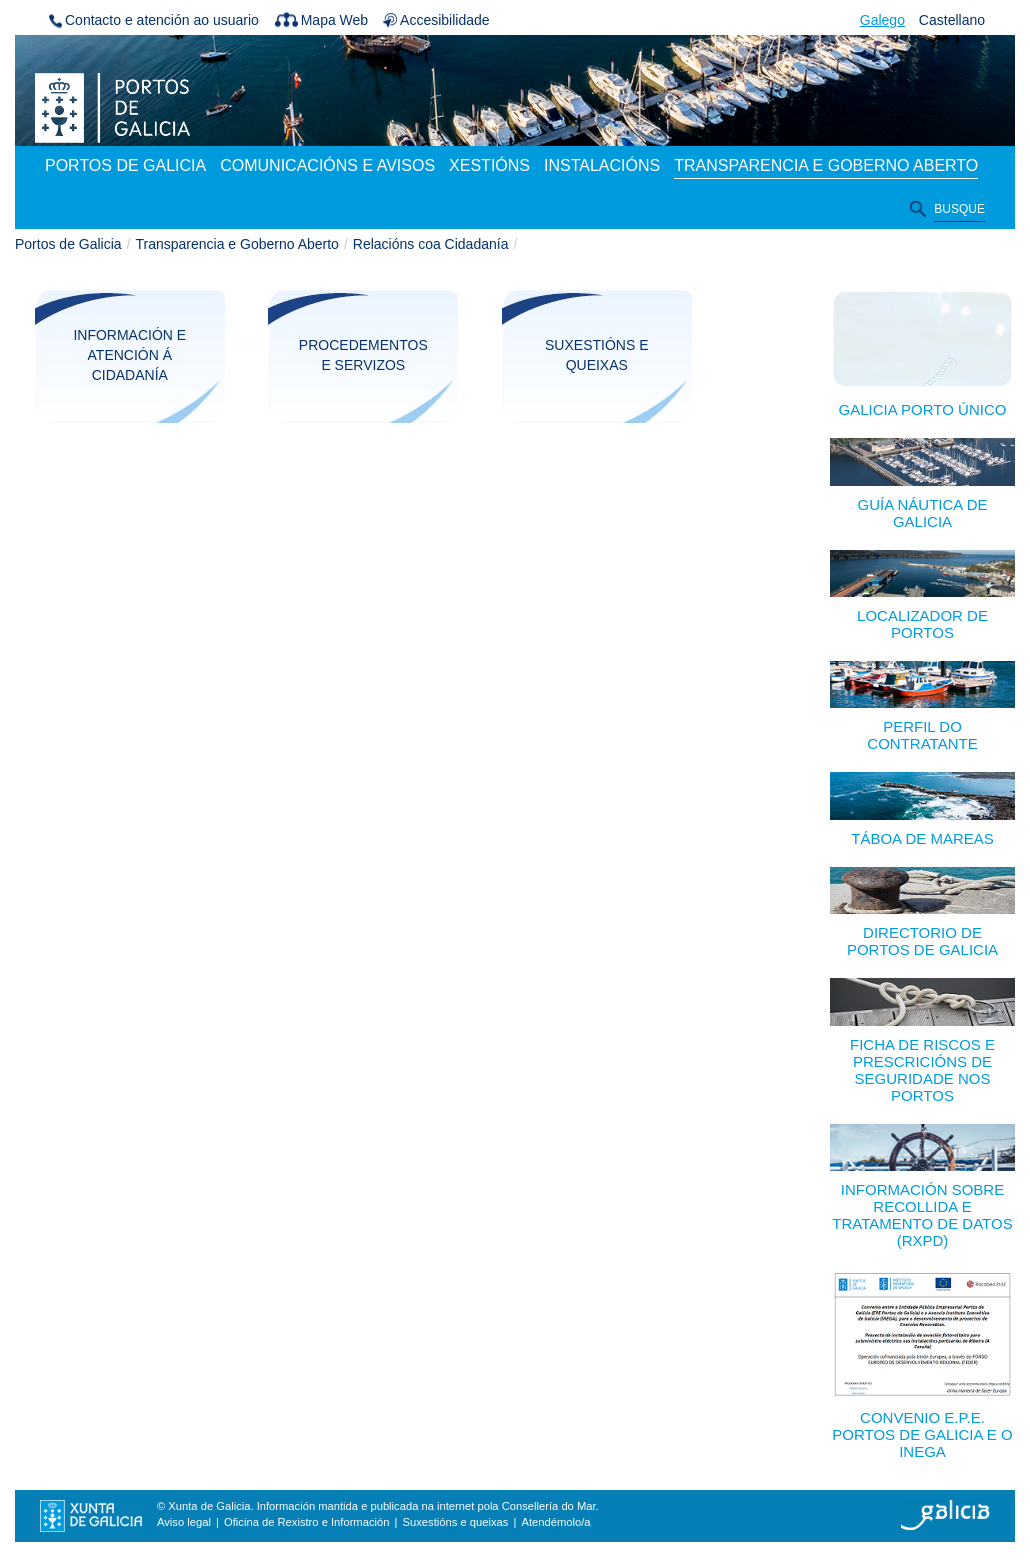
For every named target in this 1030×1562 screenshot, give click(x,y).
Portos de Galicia (68, 244)
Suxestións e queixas (596, 355)
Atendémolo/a (555, 1522)
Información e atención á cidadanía (129, 355)
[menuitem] (125, 167)
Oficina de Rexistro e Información (306, 1522)
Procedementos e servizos (363, 355)
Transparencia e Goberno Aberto (237, 244)
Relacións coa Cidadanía (431, 244)
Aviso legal (184, 1522)
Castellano (952, 20)
